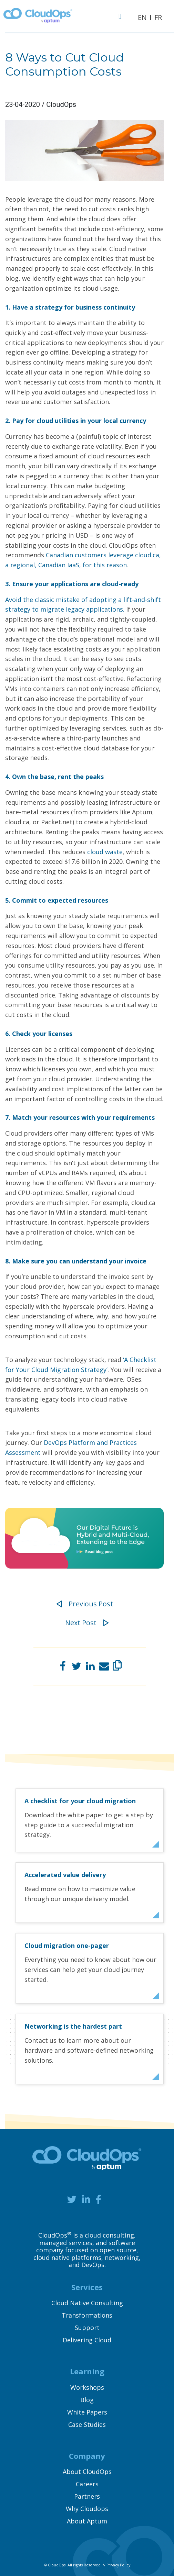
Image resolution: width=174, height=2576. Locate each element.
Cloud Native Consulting (87, 2303)
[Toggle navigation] (123, 15)
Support (87, 2327)
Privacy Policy (118, 2565)
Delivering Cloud (87, 2340)
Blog (87, 2400)
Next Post (87, 1622)
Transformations (87, 2315)
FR (158, 17)
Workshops (87, 2387)
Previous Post (84, 1603)
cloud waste (105, 852)
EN (142, 17)
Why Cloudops (87, 2509)
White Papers (87, 2412)
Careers (87, 2484)
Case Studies (87, 2424)
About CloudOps (87, 2471)
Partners (87, 2496)
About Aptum (87, 2521)
